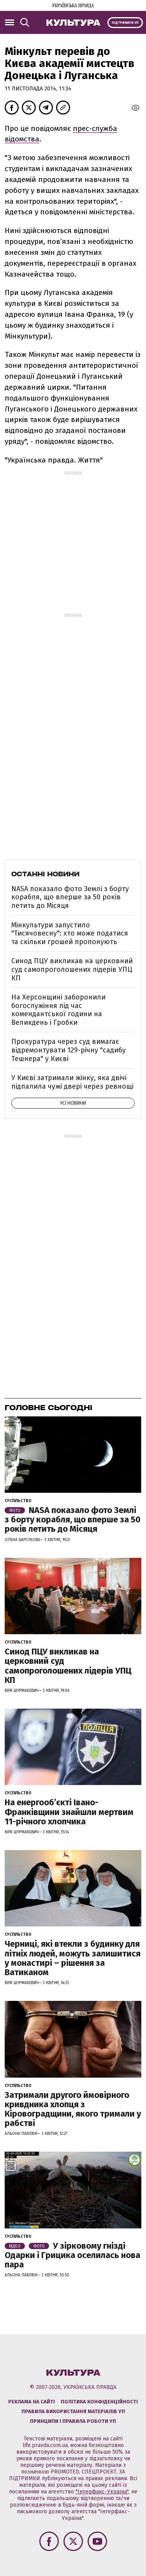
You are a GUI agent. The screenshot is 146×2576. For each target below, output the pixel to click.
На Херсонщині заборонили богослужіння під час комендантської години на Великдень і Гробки (58, 1010)
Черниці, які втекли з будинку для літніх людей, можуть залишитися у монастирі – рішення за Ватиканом (73, 1958)
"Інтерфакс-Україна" (102, 2491)
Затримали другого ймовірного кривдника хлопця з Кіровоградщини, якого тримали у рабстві (73, 2109)
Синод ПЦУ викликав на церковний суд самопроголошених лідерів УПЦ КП (72, 969)
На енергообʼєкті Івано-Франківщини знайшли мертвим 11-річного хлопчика (69, 1811)
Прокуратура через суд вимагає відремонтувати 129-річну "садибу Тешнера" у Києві (68, 1050)
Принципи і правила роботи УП (73, 2421)
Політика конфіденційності (99, 2402)
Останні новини (45, 874)
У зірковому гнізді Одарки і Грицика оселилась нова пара (72, 2255)
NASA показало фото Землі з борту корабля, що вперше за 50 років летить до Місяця (70, 897)
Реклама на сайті (31, 2402)
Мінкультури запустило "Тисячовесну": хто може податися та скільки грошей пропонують (69, 933)
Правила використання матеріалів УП (73, 2411)
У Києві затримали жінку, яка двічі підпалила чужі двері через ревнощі (72, 1082)
